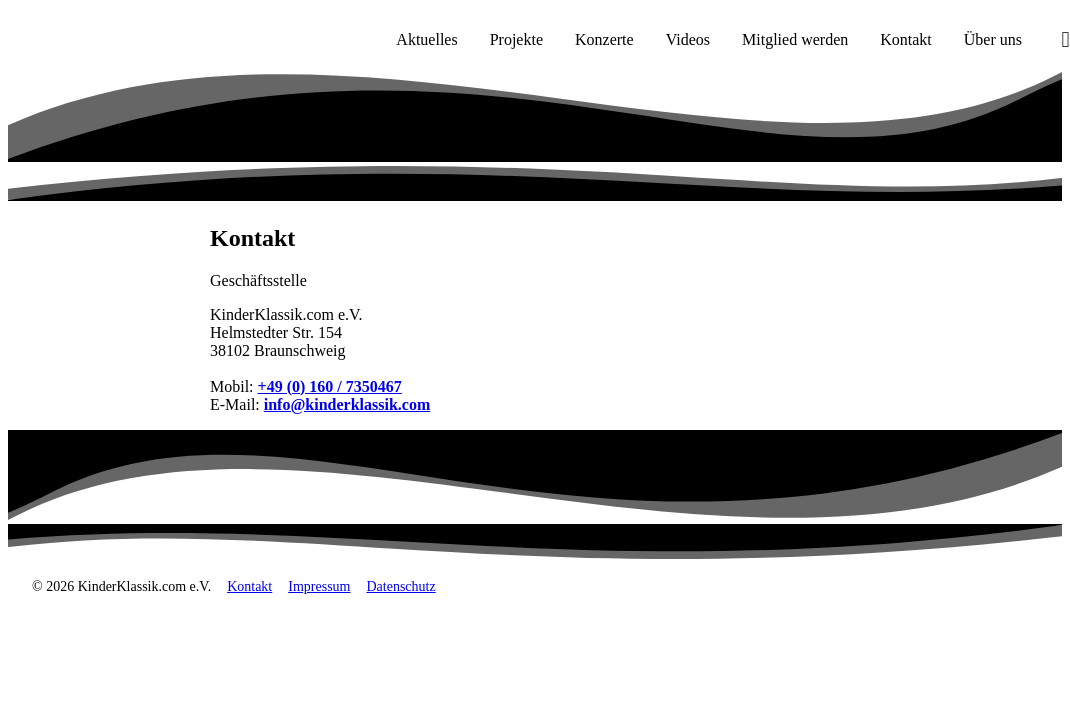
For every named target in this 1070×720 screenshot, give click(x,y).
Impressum (319, 586)
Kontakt (249, 586)
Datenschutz (400, 586)
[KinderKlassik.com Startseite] (111, 40)
